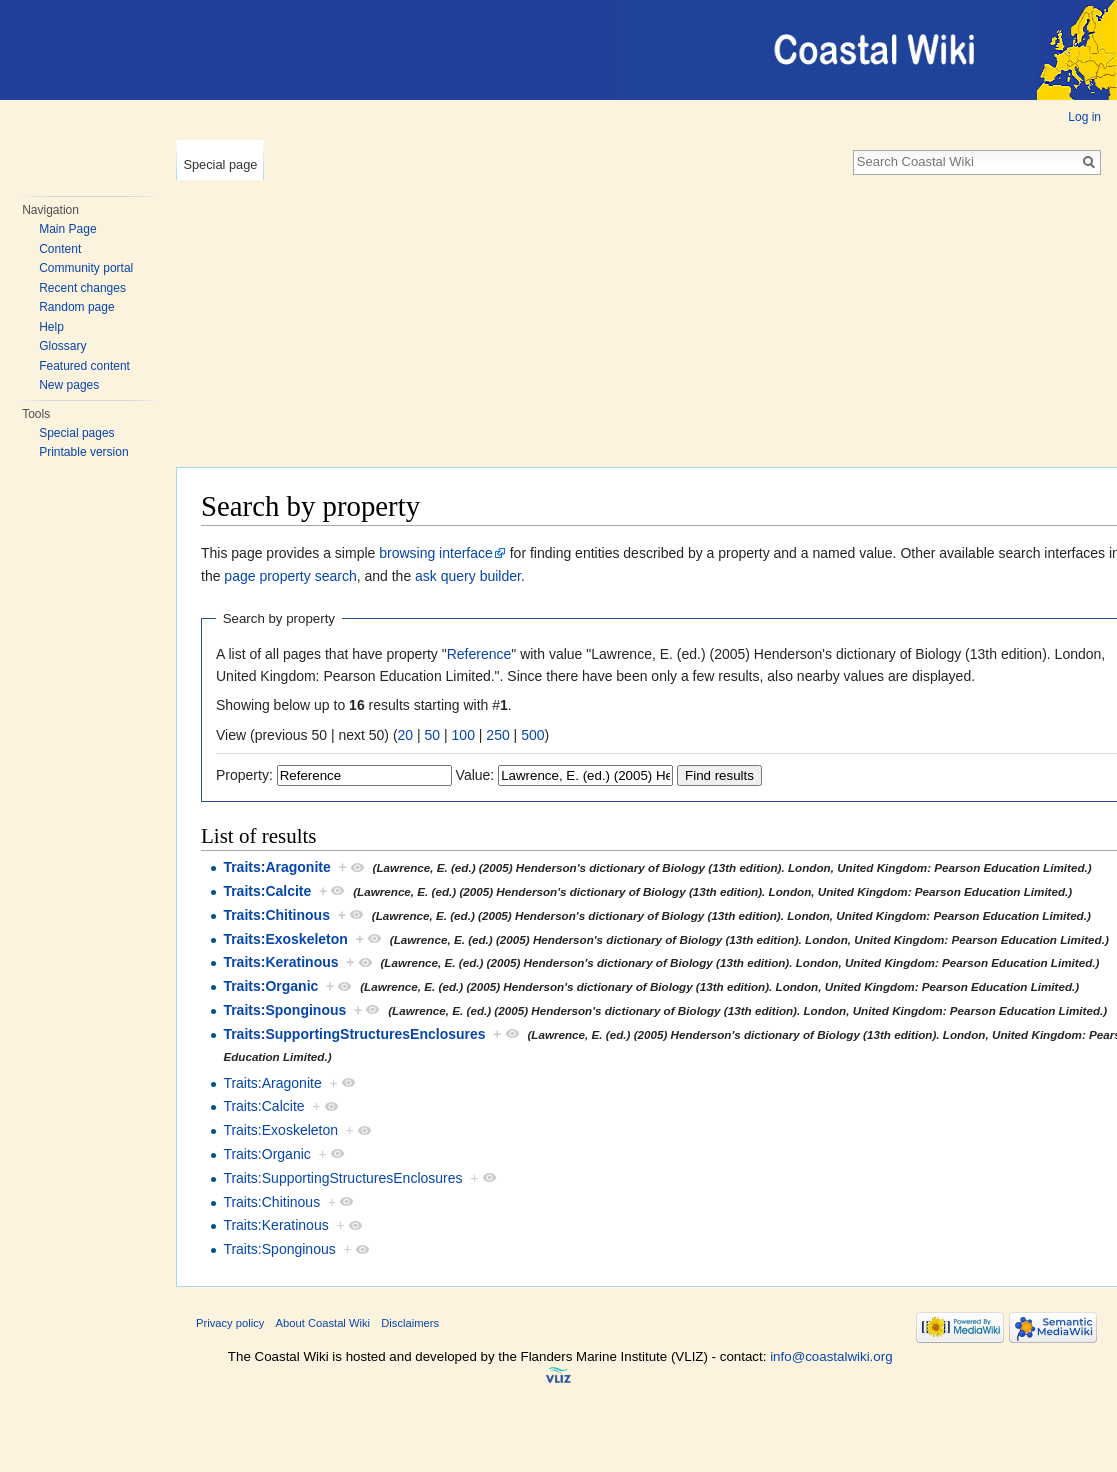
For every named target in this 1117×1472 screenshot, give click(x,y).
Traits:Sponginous (284, 1010)
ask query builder (468, 576)
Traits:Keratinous (280, 962)
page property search (290, 576)
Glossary (62, 346)
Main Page (67, 229)
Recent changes (82, 288)
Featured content (84, 366)
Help (51, 327)
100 (463, 735)
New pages (69, 385)
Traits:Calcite (267, 891)
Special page (220, 164)
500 (532, 735)
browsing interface (436, 553)
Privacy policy (230, 1323)
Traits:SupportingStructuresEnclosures (354, 1034)
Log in (1084, 117)
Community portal (86, 268)
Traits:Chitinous (276, 915)
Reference (479, 654)
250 (497, 735)
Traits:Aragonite (276, 867)
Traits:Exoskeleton (285, 939)
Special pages (76, 433)
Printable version (83, 452)
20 (406, 735)
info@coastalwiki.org (831, 1356)
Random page (76, 307)
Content (60, 249)
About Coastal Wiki (323, 1323)
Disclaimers (410, 1323)
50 (433, 735)
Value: (475, 775)
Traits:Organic (270, 986)
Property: (244, 775)
